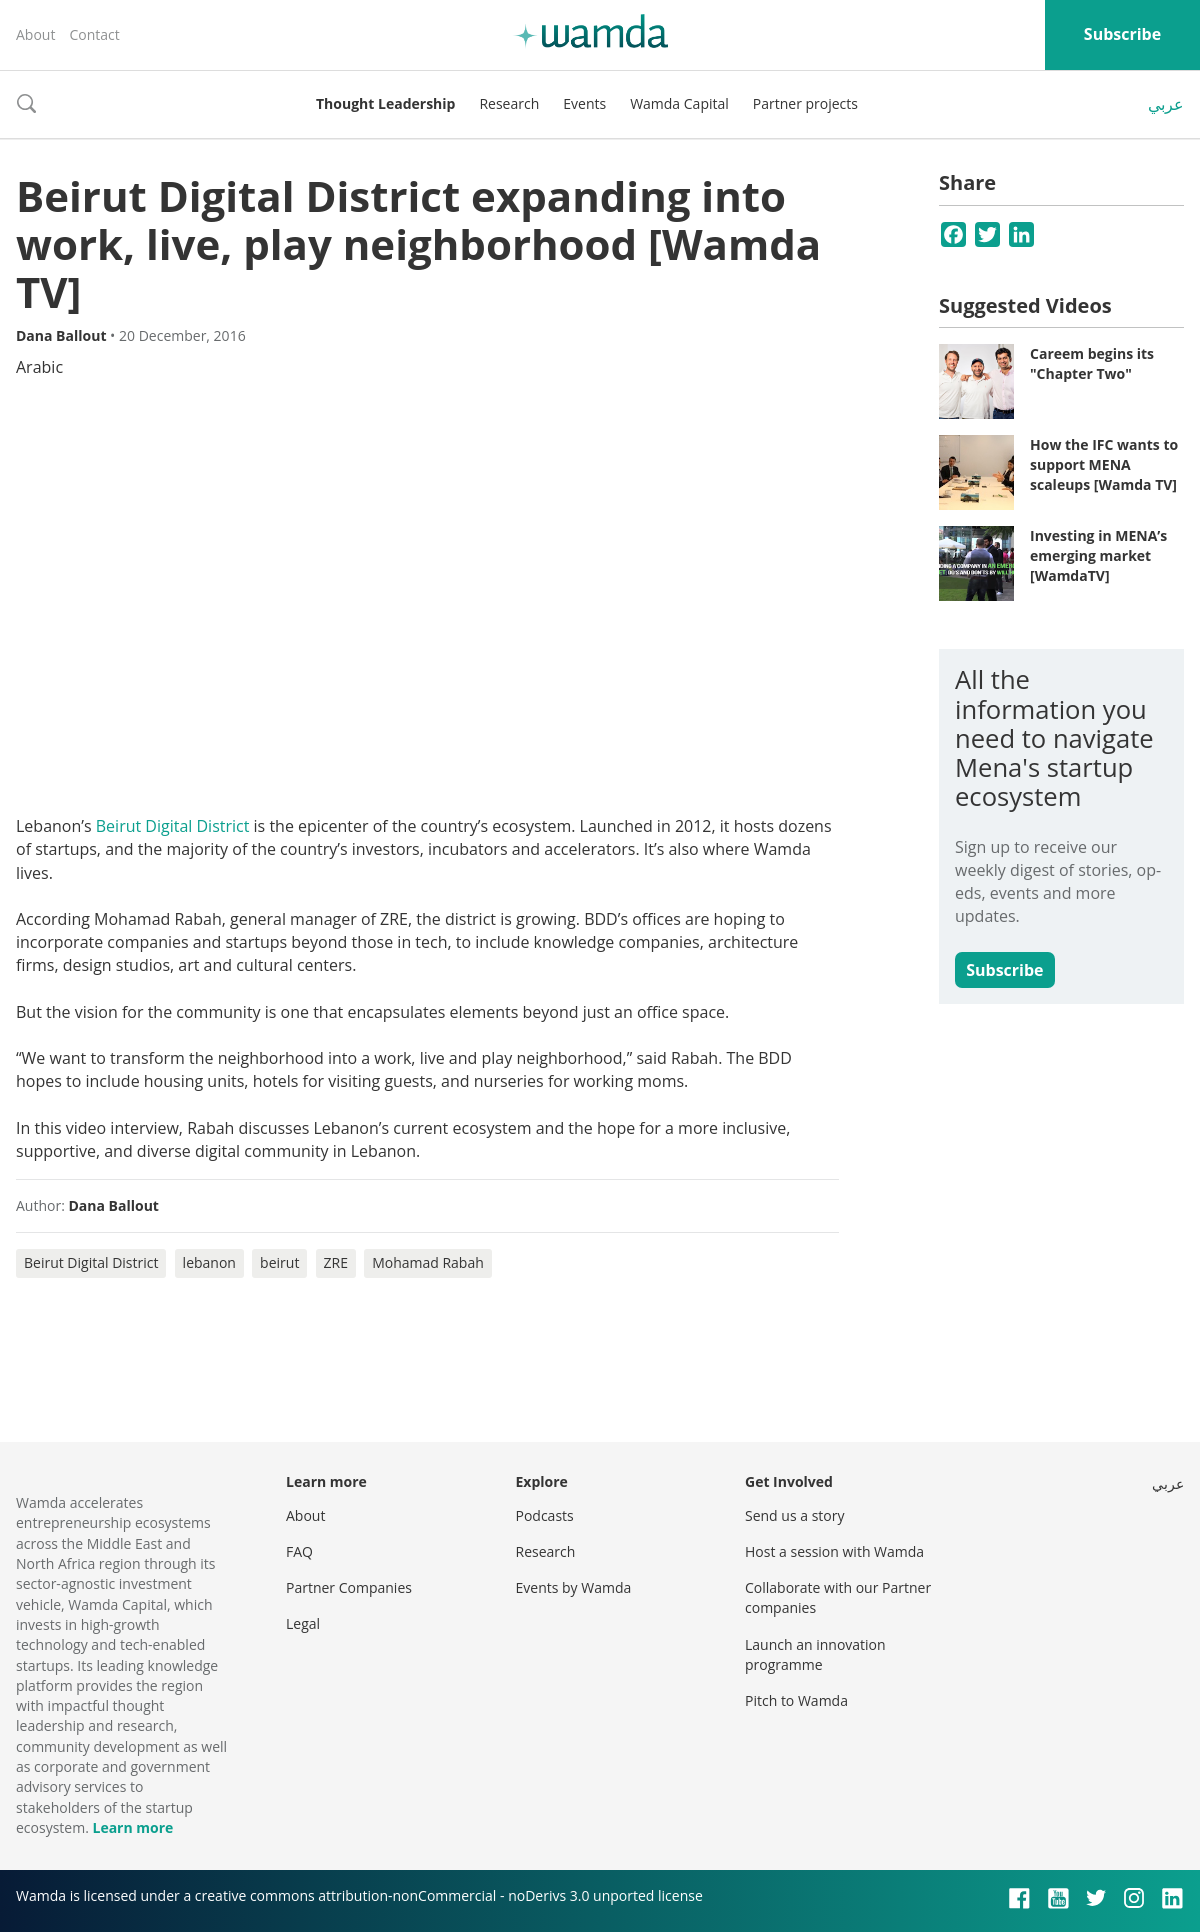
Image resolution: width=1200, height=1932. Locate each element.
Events (584, 103)
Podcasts (545, 1515)
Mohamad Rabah (428, 1262)
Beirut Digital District (173, 826)
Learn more (132, 1827)
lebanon (209, 1262)
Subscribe (1122, 34)
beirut (279, 1262)
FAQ (299, 1551)
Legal (303, 1623)
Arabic (39, 367)
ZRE (336, 1262)
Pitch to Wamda (796, 1700)
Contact (94, 34)
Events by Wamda (574, 1587)
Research (509, 103)
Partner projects (805, 103)
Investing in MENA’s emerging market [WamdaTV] (1098, 555)
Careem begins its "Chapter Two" (1092, 363)
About (35, 34)
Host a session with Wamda (834, 1551)
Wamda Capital (679, 103)
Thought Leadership (385, 103)
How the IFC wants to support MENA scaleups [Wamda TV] (1104, 464)
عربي (1166, 104)
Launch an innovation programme (815, 1654)
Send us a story (794, 1515)
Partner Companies (349, 1587)
